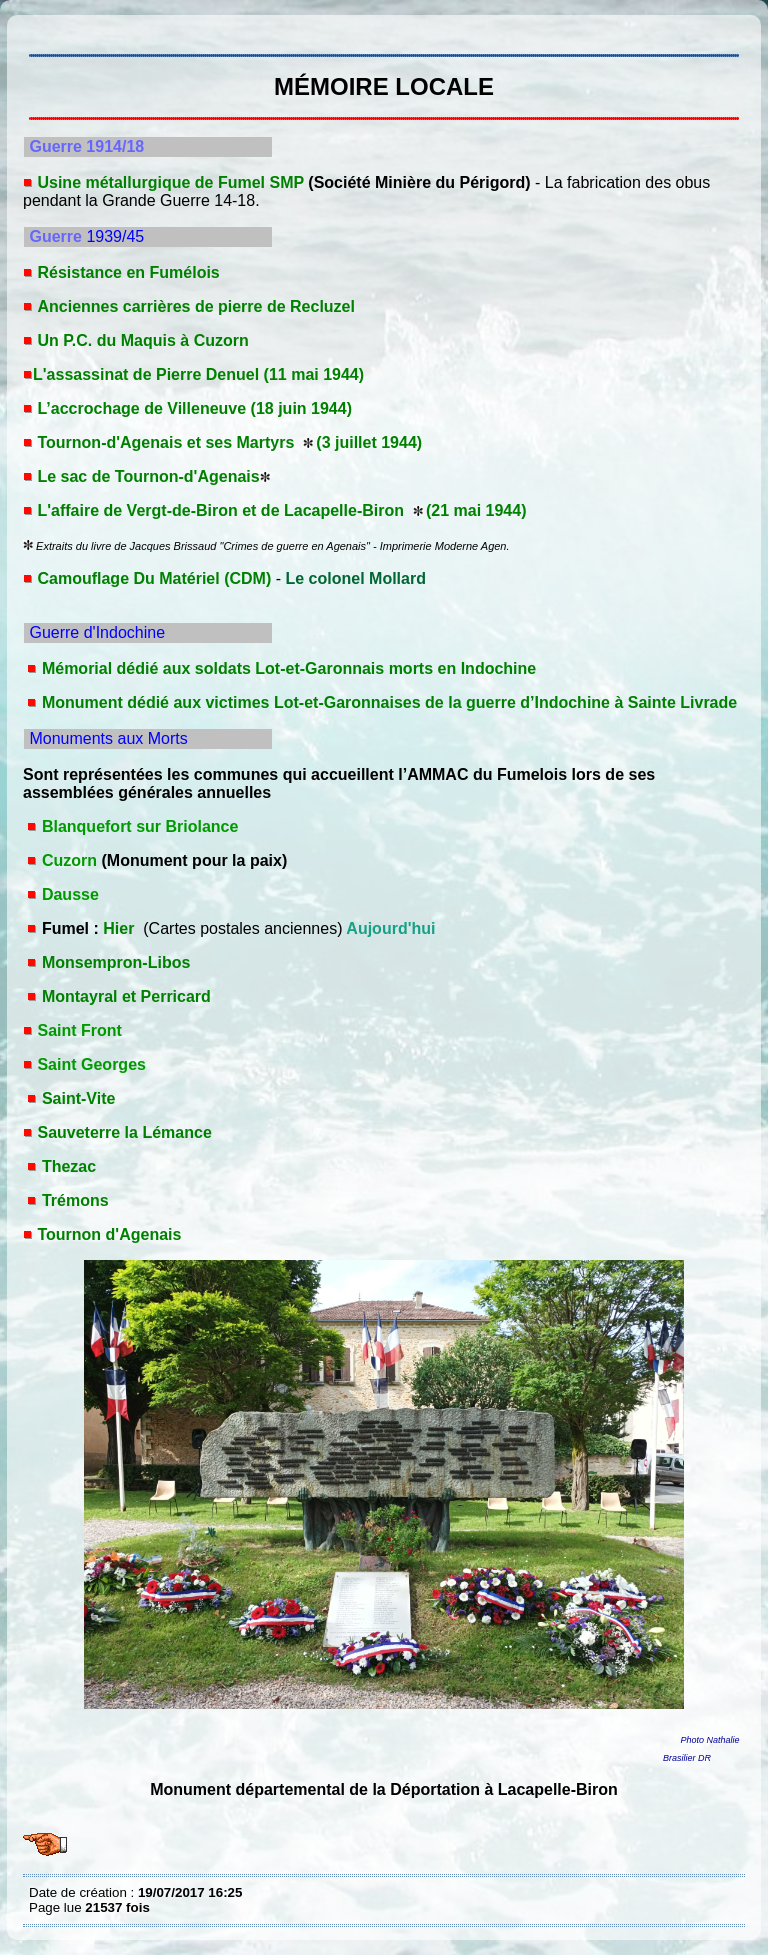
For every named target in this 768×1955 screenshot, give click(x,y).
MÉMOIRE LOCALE (34, 30)
